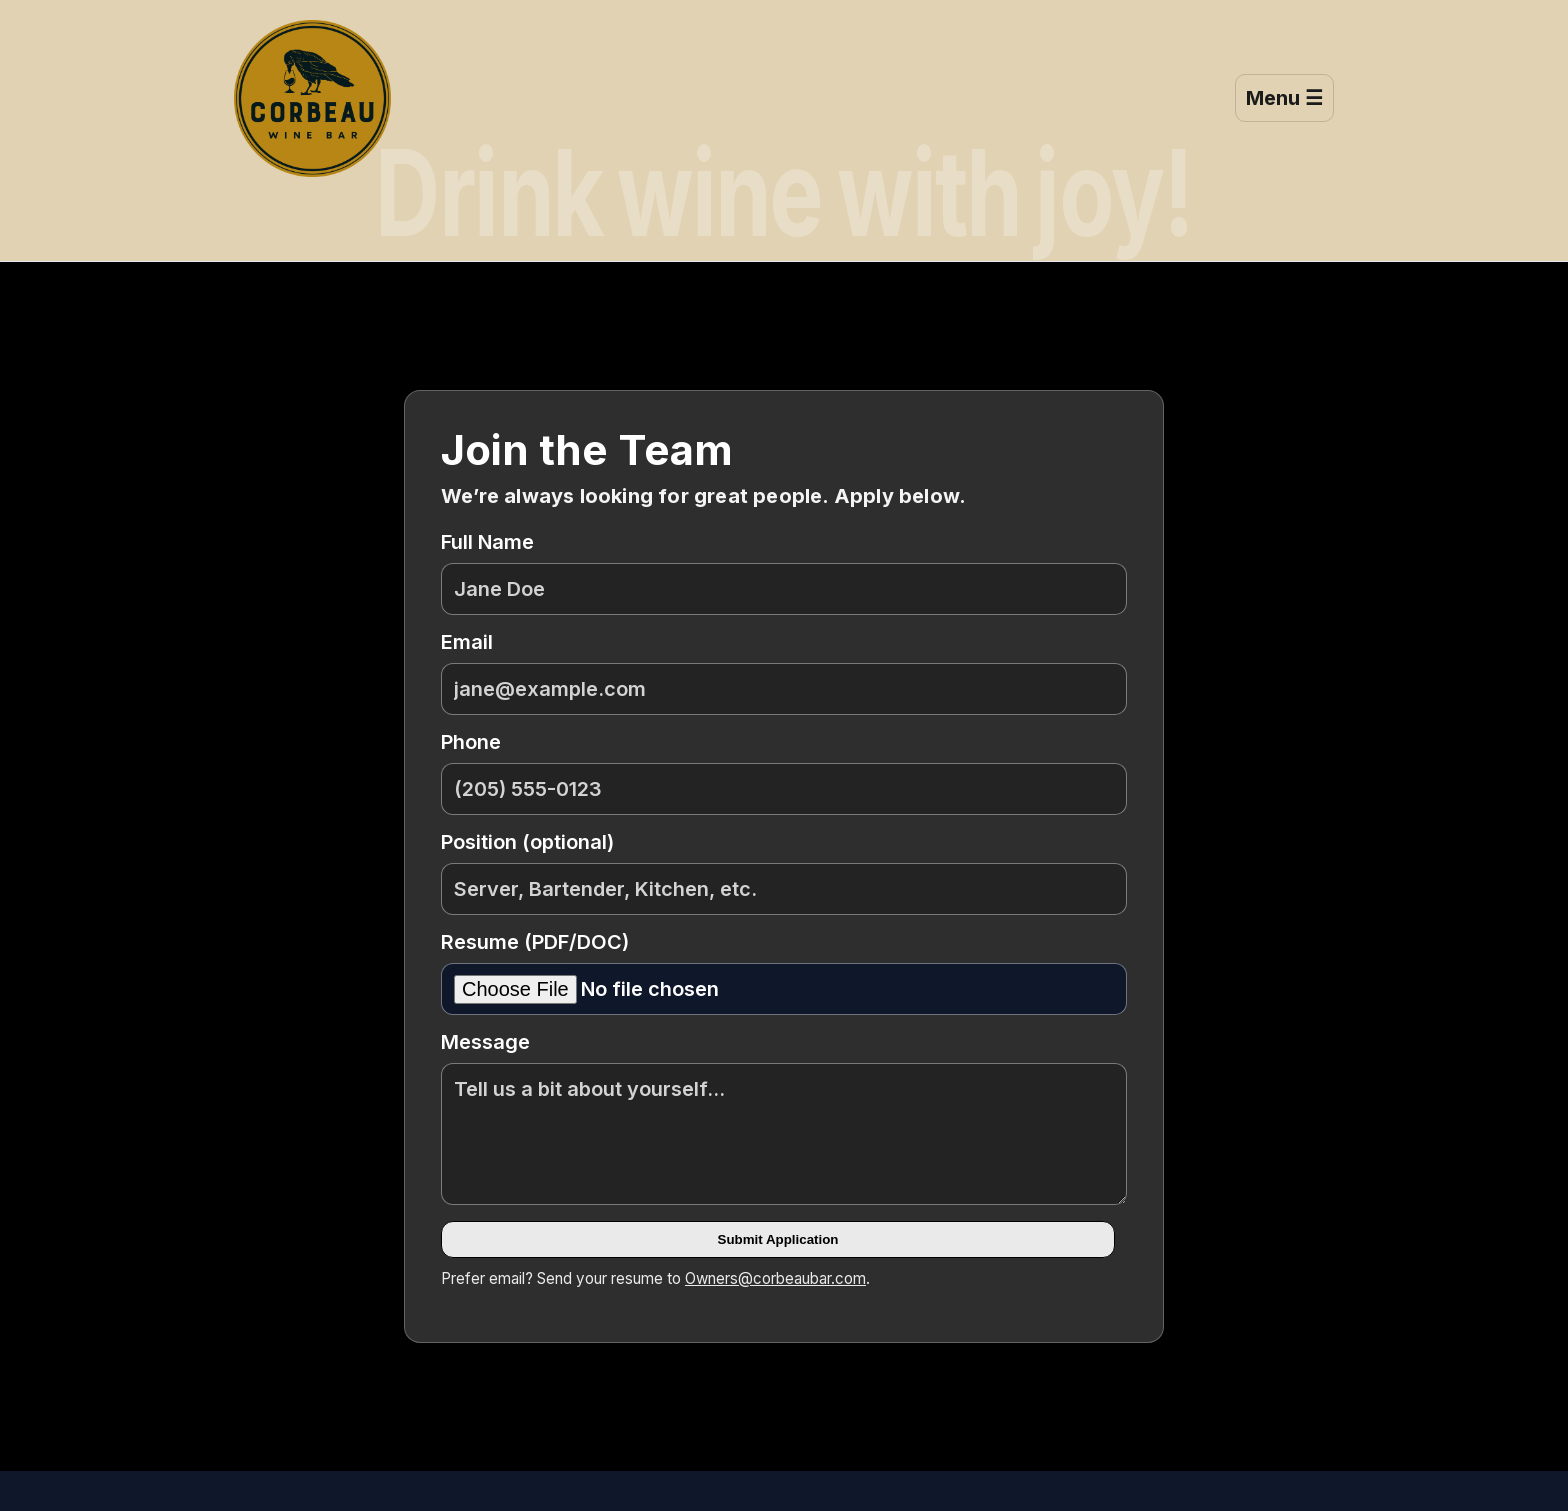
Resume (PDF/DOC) (784, 972)
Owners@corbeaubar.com (775, 1278)
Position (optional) (784, 872)
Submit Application (778, 1239)
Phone (784, 772)
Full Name (784, 572)
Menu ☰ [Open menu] (1284, 98)
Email (784, 672)
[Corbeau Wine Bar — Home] (312, 98)
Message (784, 1117)
